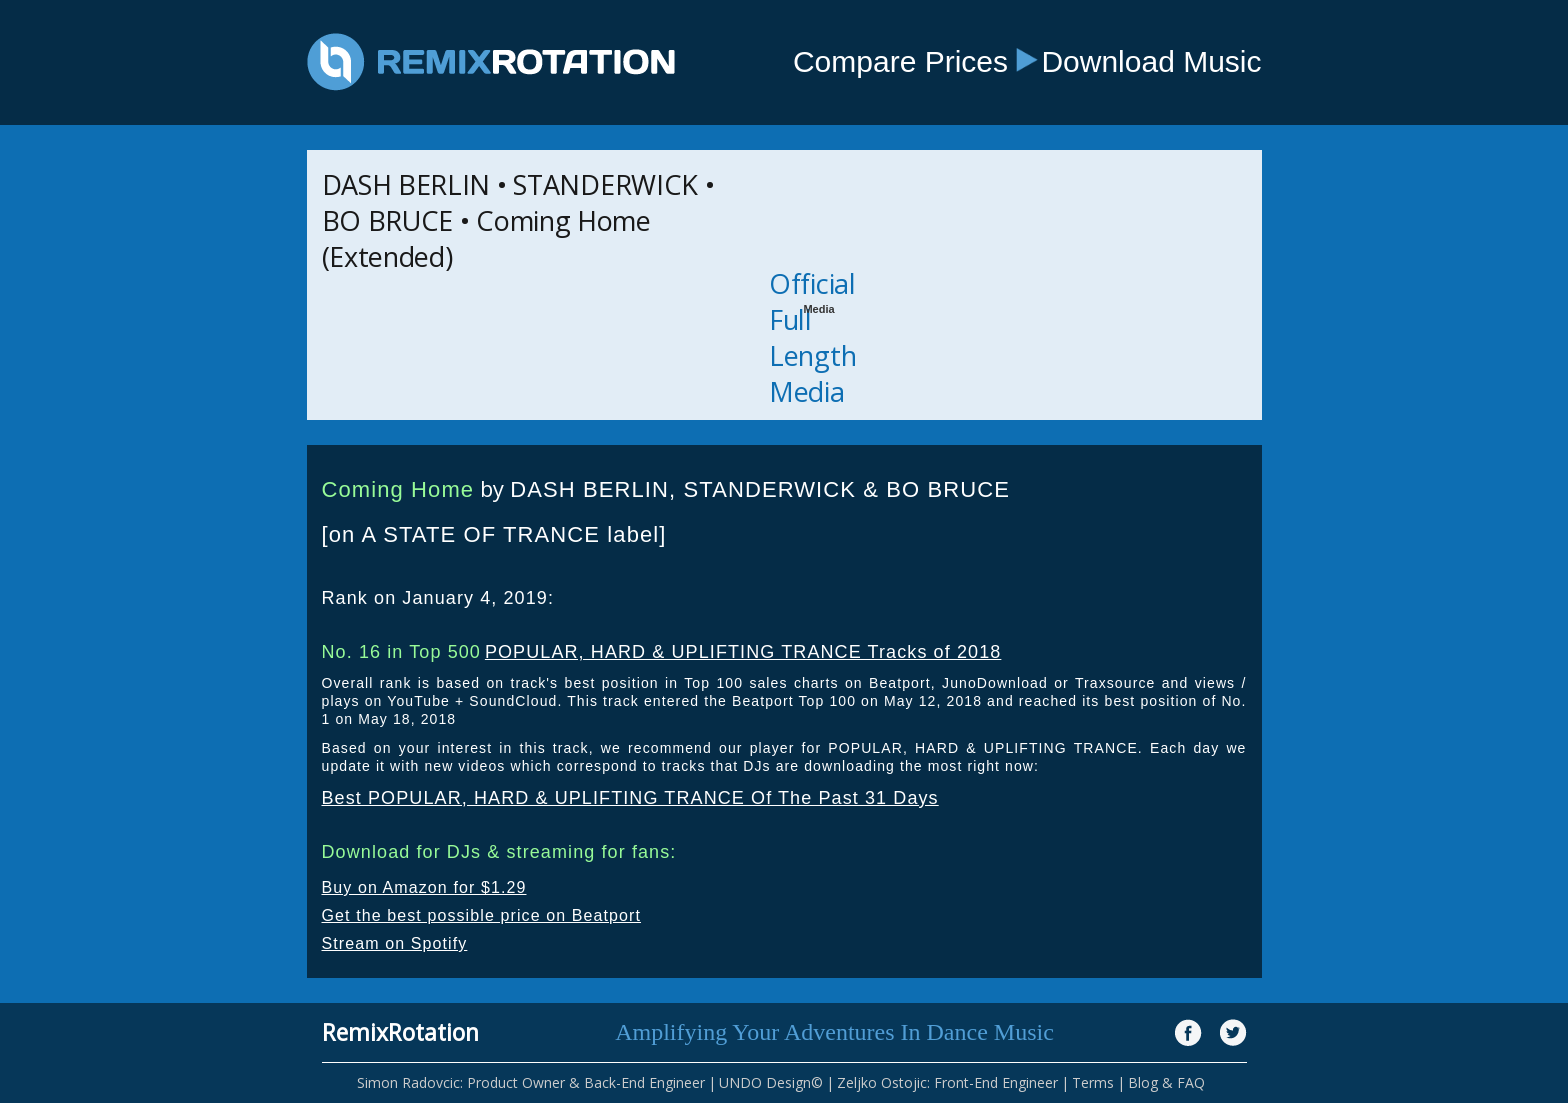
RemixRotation (400, 1032)
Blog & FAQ (1166, 1082)
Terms (1093, 1082)
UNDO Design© (771, 1082)
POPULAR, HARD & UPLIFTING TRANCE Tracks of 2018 (743, 652)
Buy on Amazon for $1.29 (424, 887)
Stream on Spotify (395, 943)
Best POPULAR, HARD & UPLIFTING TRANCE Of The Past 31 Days (630, 798)
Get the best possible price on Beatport (482, 915)
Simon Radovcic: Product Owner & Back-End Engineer (531, 1082)
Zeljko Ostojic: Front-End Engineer (947, 1082)
